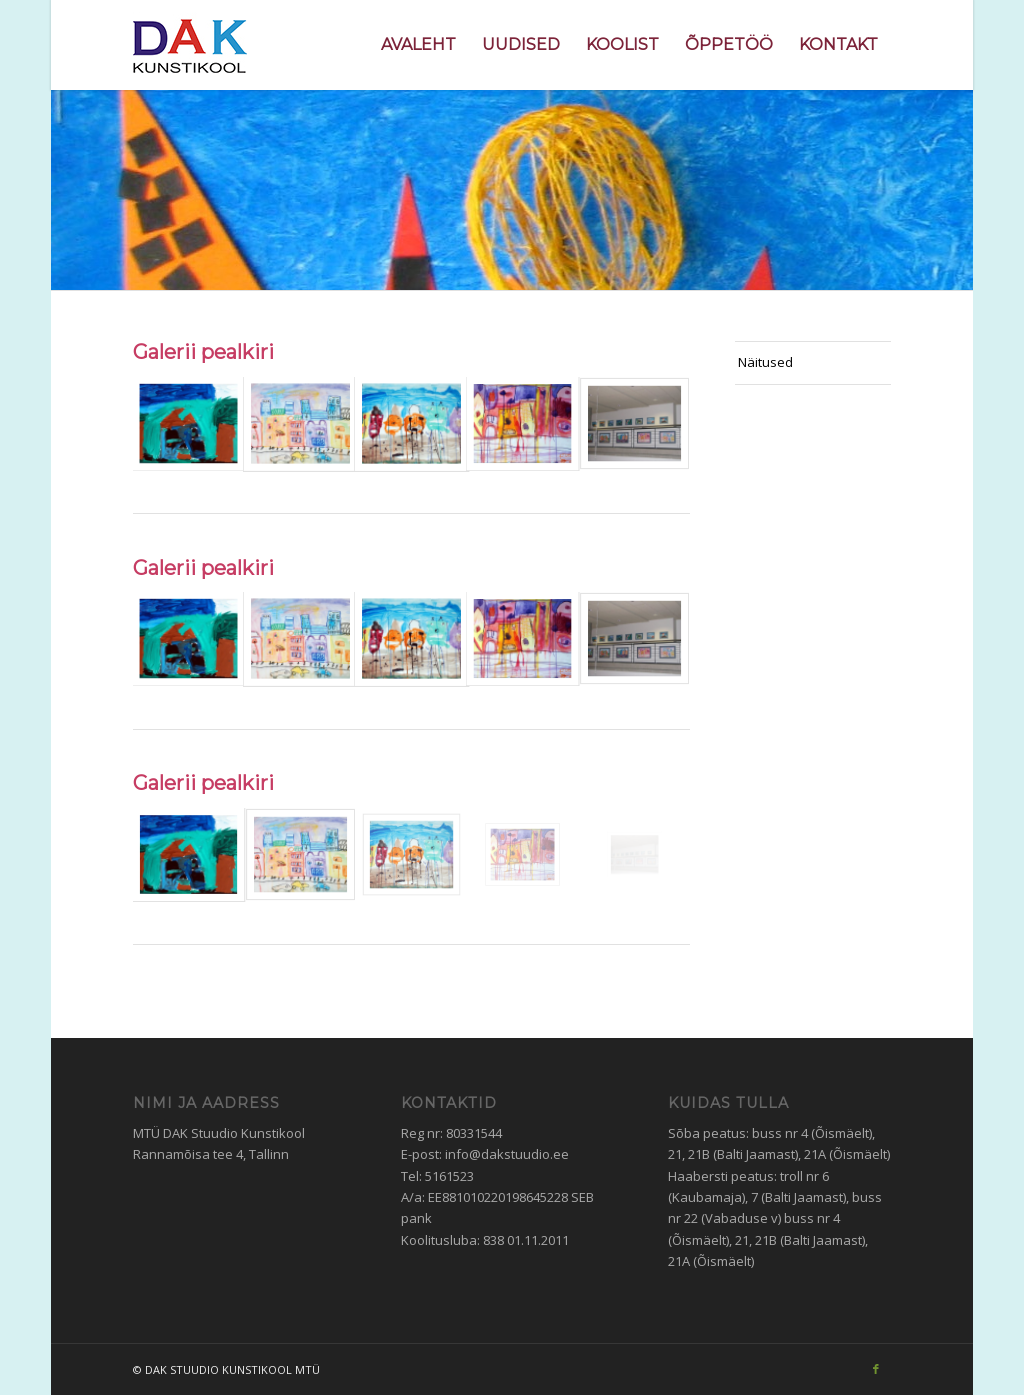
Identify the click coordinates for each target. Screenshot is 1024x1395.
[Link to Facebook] (876, 1369)
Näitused (765, 362)
